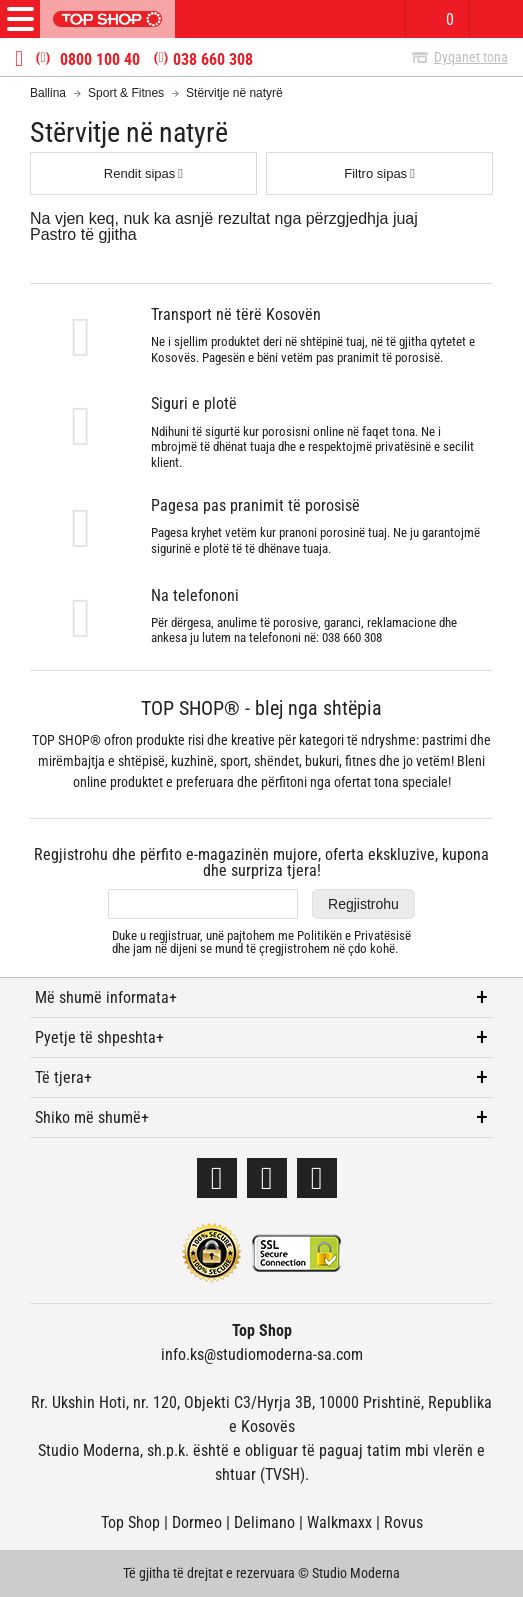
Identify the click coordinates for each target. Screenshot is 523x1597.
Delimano (264, 1522)
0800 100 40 (100, 60)
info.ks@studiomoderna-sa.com (262, 1354)
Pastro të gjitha (83, 234)
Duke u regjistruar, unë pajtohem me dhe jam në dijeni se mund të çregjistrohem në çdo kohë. (261, 942)
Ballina (48, 93)
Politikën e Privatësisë (354, 935)
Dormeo (197, 1522)
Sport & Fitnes (126, 93)
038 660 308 (213, 60)
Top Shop (130, 1522)
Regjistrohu (363, 904)
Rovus (403, 1522)
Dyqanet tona (471, 57)
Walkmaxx (339, 1522)
